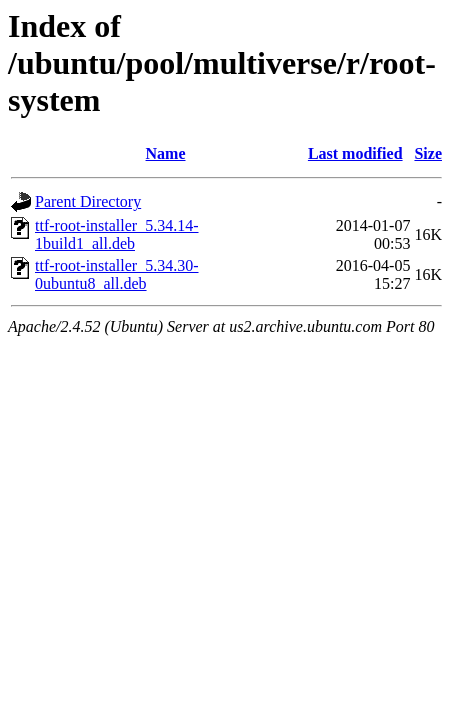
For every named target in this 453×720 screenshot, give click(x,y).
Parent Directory (88, 201)
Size (428, 153)
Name (166, 153)
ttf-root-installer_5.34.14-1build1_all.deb (117, 234)
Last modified (355, 153)
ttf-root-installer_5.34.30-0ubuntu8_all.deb (117, 274)
